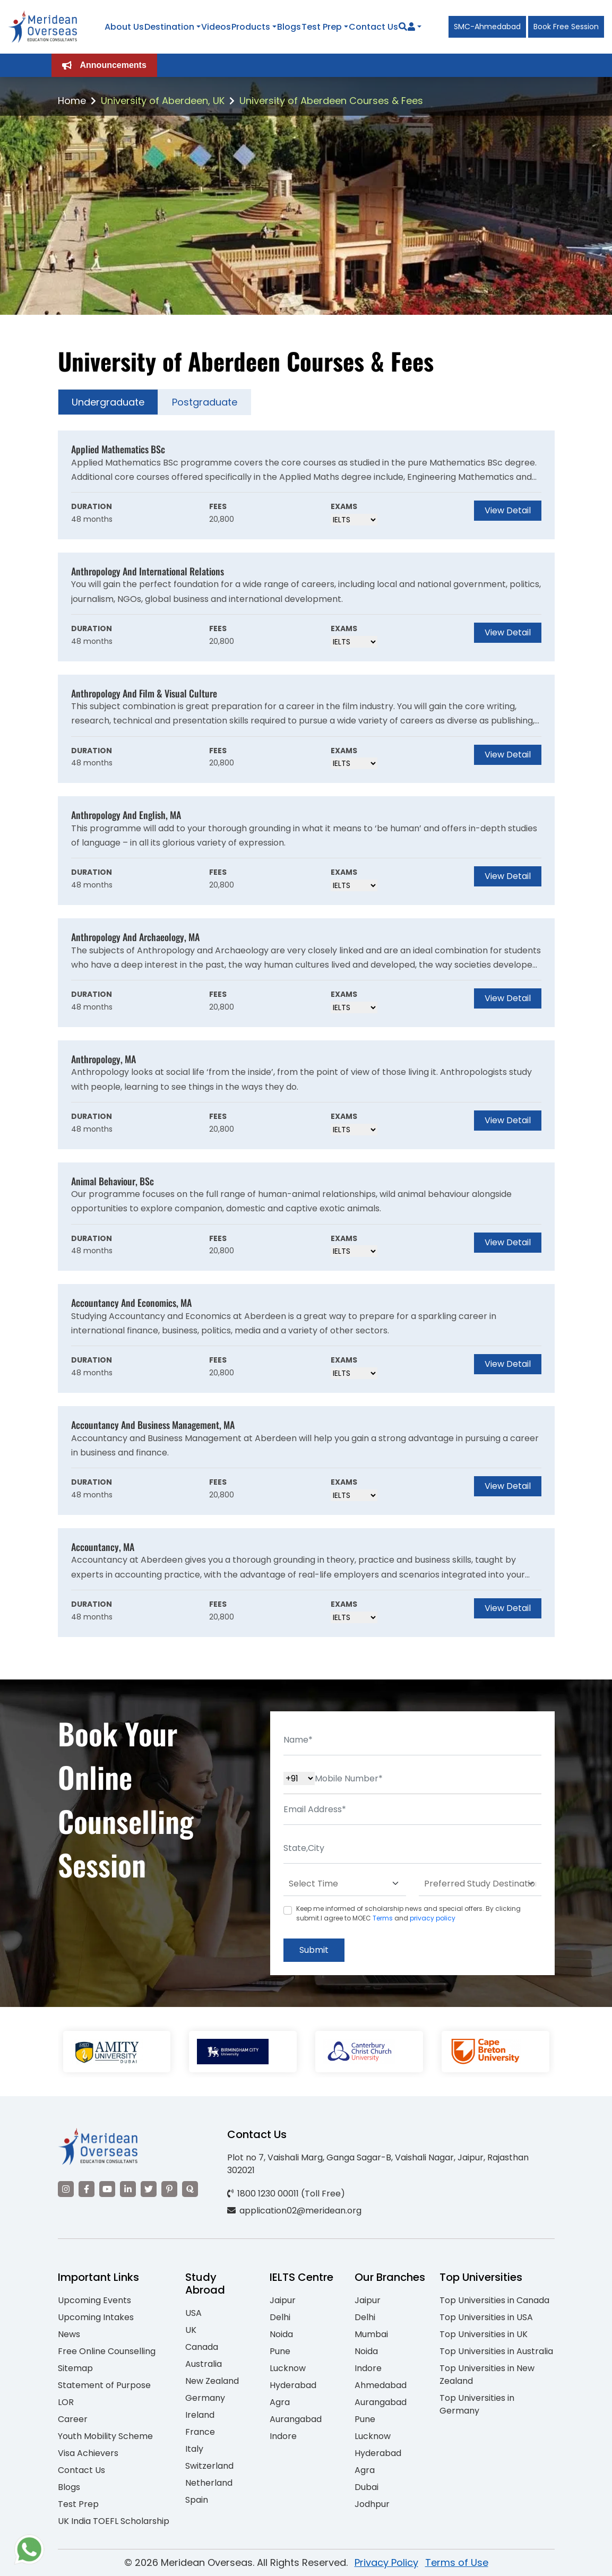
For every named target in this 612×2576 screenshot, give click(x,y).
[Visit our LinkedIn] (128, 2189)
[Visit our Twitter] (149, 2189)
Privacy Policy (386, 2562)
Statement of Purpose (104, 2385)
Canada (201, 2347)
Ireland (199, 2415)
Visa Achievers (88, 2453)
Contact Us (373, 27)
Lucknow (288, 2368)
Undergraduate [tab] (108, 402)
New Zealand (212, 2381)
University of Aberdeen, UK (163, 100)
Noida (281, 2334)
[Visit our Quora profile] (190, 2189)
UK (190, 2330)
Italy (194, 2449)
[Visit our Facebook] (86, 2189)
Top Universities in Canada (494, 2300)
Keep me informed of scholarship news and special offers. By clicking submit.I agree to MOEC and (408, 1913)
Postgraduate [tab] (204, 402)
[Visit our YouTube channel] (107, 2189)
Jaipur (283, 2300)
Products (250, 27)
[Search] (403, 27)
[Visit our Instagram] (66, 2189)
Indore (283, 2436)
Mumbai (371, 2334)
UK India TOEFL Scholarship (113, 2521)
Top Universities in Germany (476, 2404)
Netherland (208, 2483)
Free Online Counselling (107, 2351)
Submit (314, 1950)
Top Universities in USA (486, 2317)
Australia (203, 2364)
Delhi (280, 2317)
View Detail (508, 510)
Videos (216, 27)
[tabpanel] (306, 1033)
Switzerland (209, 2466)
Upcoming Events (94, 2300)
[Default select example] (344, 1884)
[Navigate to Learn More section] (411, 27)
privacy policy (432, 1918)
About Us (124, 27)
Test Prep (321, 27)
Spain (196, 2500)
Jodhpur (372, 2504)
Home (72, 100)
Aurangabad (296, 2419)
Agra (280, 2402)
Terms (383, 1918)
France (200, 2432)
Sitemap (75, 2368)
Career (73, 2419)
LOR (66, 2402)
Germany (205, 2398)
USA (193, 2313)
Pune (280, 2351)
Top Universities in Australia (496, 2351)
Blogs (289, 27)
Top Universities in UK (483, 2334)
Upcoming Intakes (96, 2317)
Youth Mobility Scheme (105, 2436)
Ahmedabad (381, 2385)
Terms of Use (456, 2562)
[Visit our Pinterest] (169, 2189)
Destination (169, 27)
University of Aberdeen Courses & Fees (331, 100)
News (69, 2334)
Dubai (366, 2487)
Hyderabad (293, 2385)
